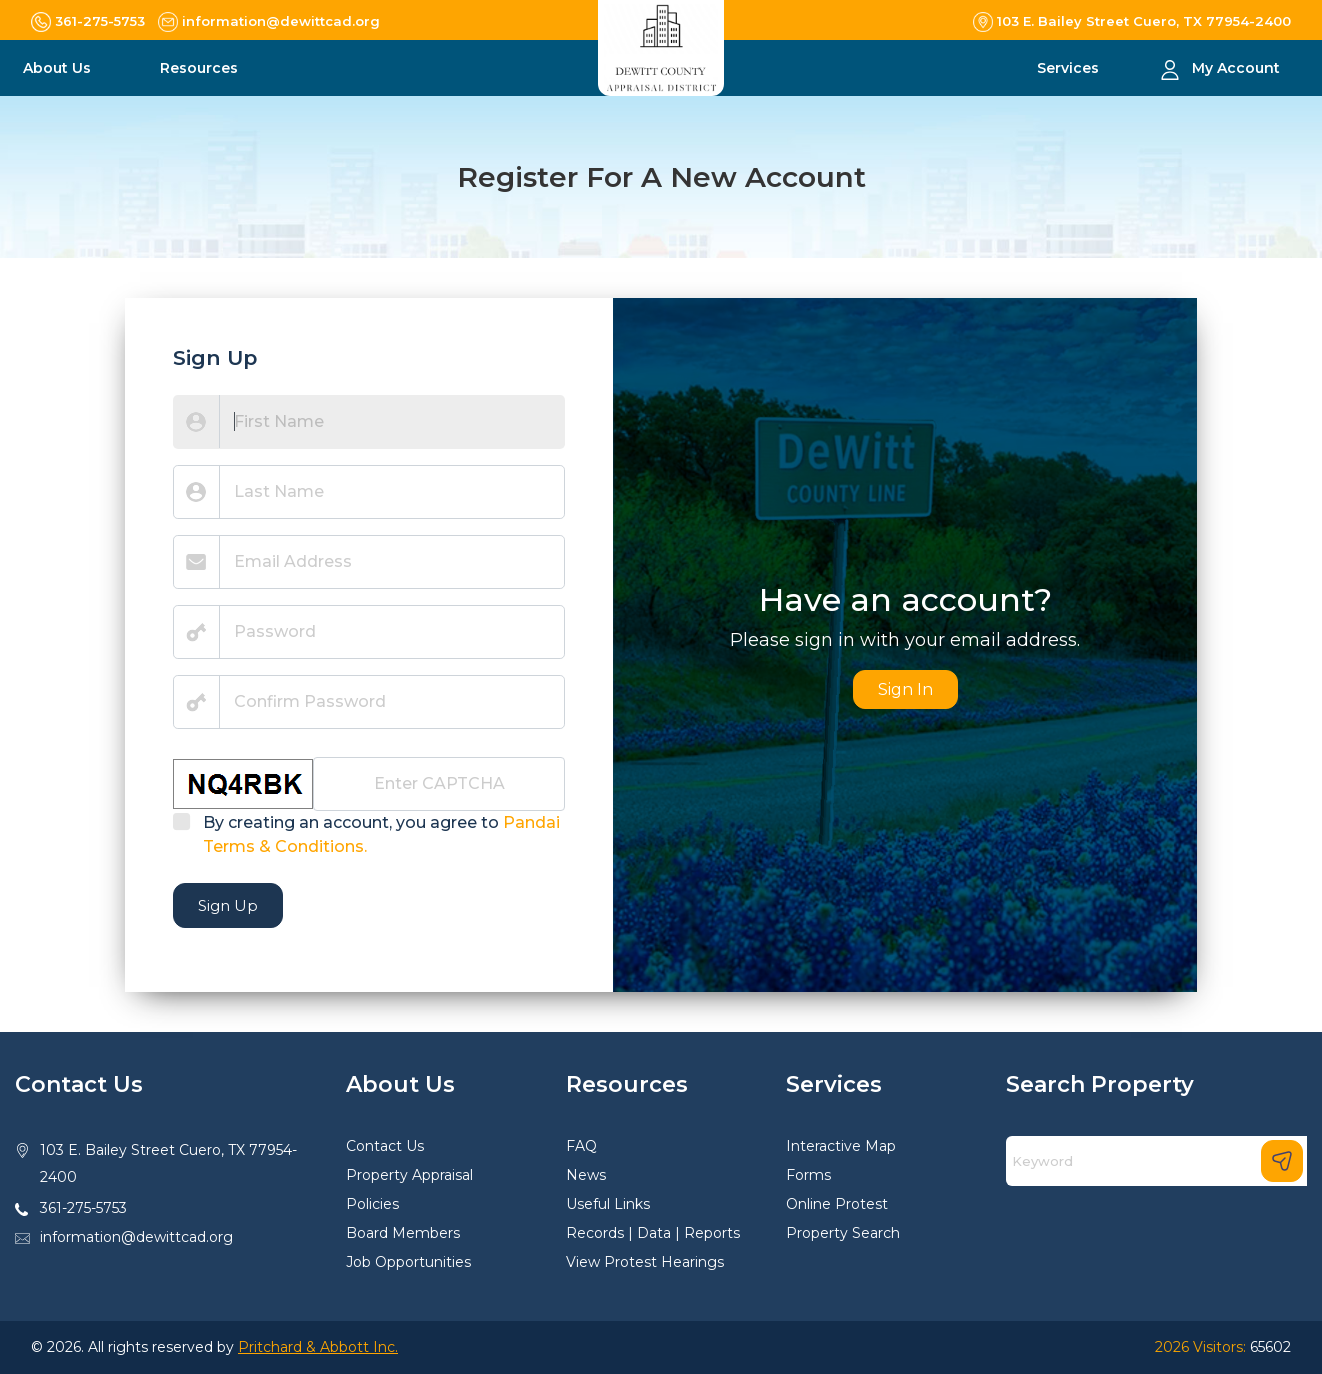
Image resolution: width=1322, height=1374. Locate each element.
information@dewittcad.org (136, 1237)
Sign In (905, 689)
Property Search (843, 1233)
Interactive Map (841, 1146)
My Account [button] (1236, 68)
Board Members (403, 1233)
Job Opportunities (408, 1262)
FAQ (581, 1146)
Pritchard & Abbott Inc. (318, 1347)
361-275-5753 (83, 1208)
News (586, 1175)
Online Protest (837, 1204)
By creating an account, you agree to (381, 834)
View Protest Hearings (645, 1262)
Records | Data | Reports (653, 1233)
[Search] (1156, 1161)
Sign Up (228, 905)
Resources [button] (201, 68)
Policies (372, 1204)
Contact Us (385, 1146)
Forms (808, 1175)
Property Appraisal (409, 1175)
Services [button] (1070, 68)
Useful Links (608, 1204)
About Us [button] (59, 68)
